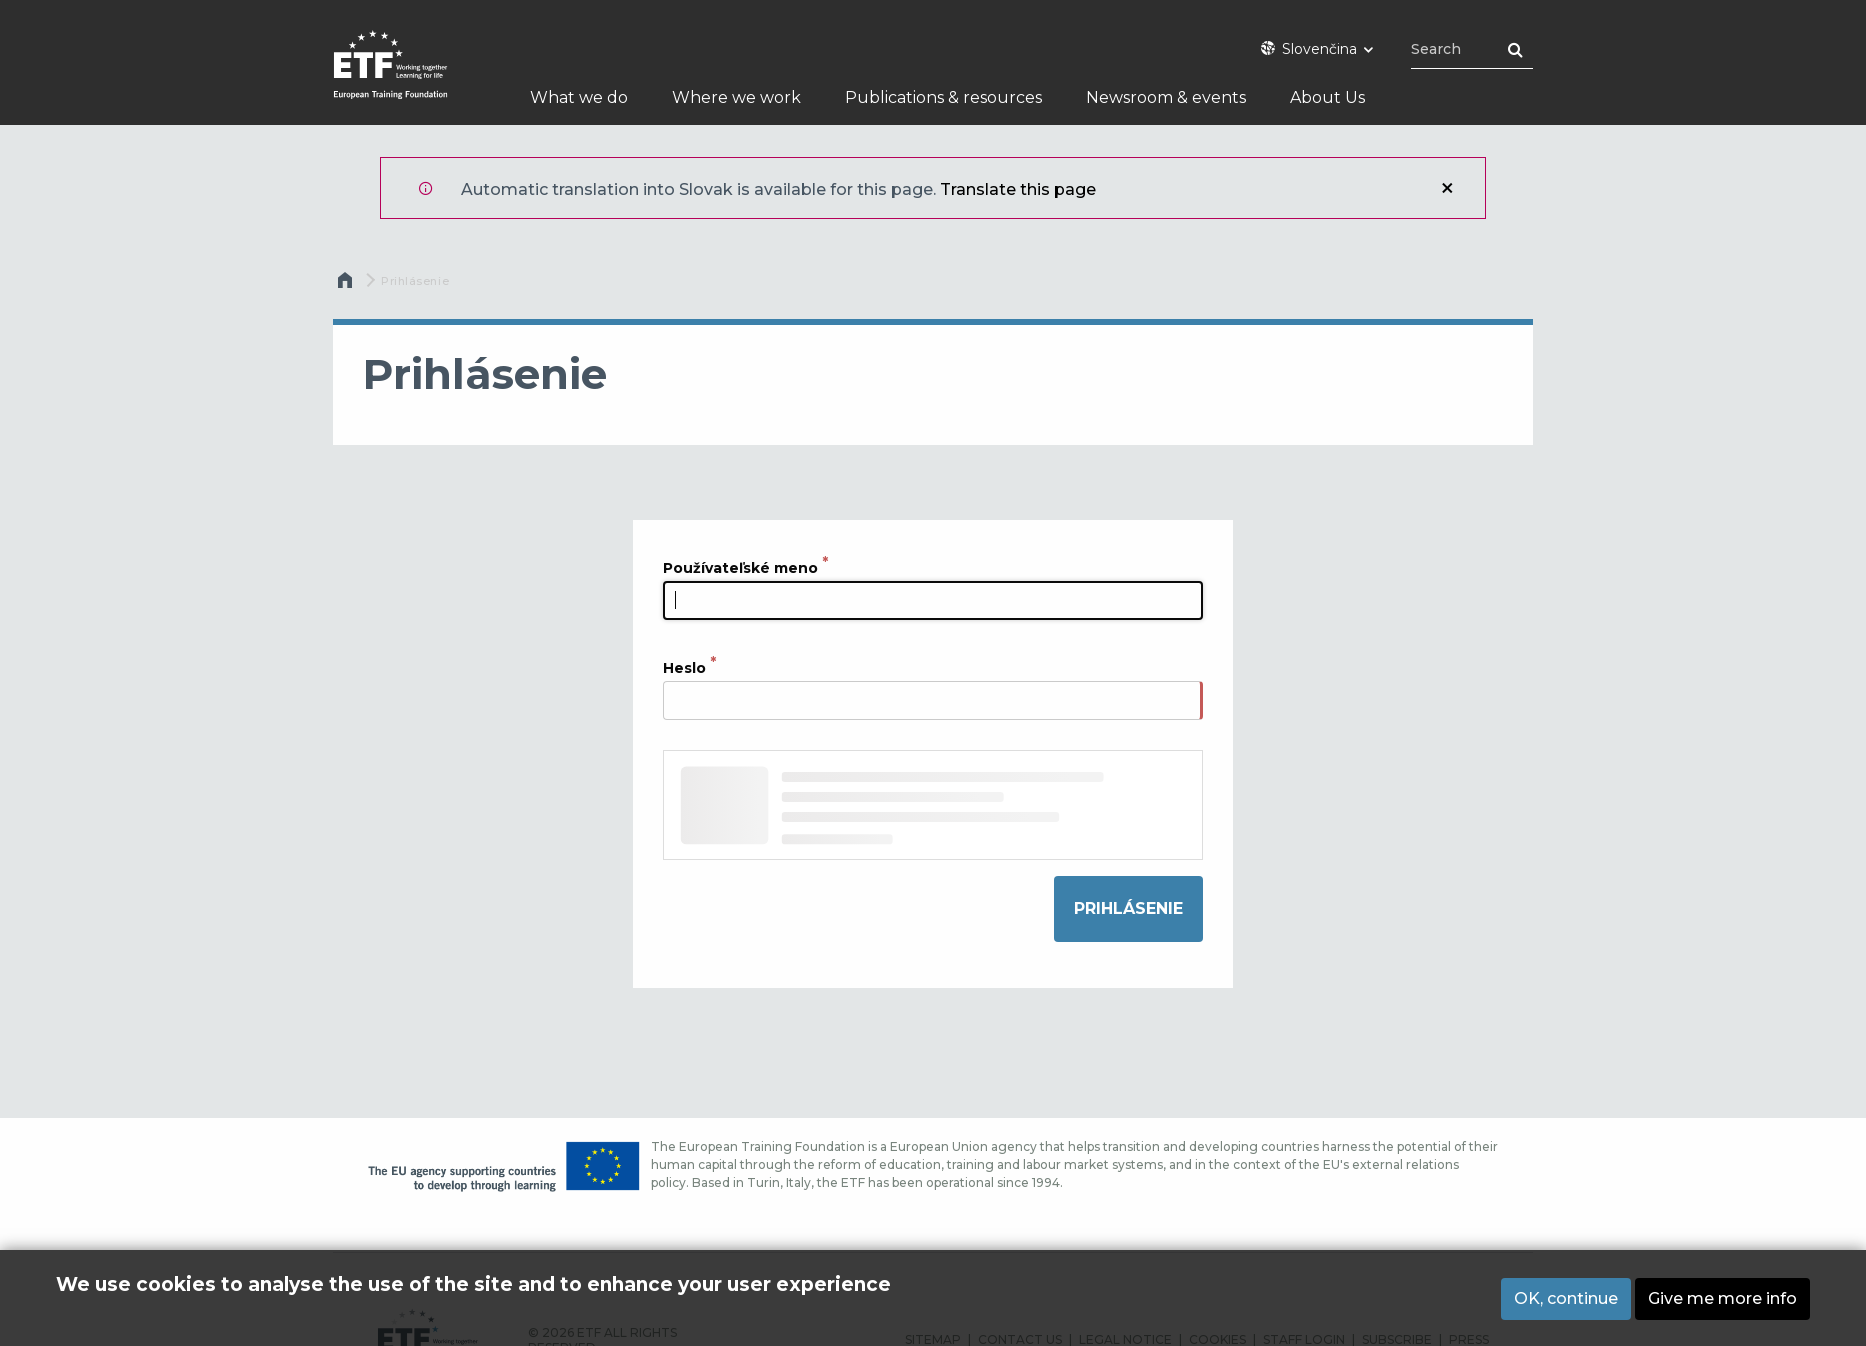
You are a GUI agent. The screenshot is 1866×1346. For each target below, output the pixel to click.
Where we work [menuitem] (736, 97)
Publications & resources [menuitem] (943, 97)
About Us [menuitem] (1327, 97)
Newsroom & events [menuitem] (1166, 97)
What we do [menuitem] (579, 97)
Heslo (684, 668)
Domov (347, 285)
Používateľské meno (740, 567)
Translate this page (1018, 189)
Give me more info (1722, 1301)
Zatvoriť (1447, 188)
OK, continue (1566, 1301)
